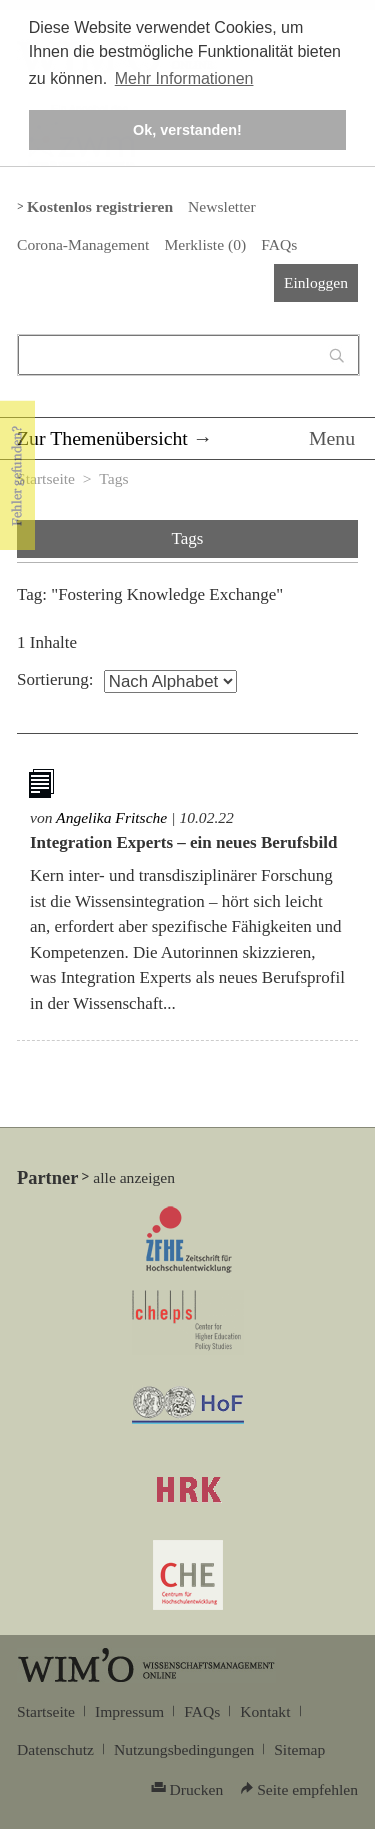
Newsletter (221, 206)
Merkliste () (205, 244)
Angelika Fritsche (111, 817)
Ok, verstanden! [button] (187, 130)
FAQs (279, 244)
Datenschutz (55, 1749)
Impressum (129, 1711)
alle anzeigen (134, 1177)
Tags (113, 478)
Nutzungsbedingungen (184, 1749)
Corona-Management (83, 244)
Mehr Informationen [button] (184, 78)
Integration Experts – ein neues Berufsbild (183, 842)
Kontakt (265, 1711)
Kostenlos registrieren (100, 206)
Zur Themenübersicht (102, 438)
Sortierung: (55, 679)
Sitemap (299, 1749)
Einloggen (316, 282)
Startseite (46, 478)
